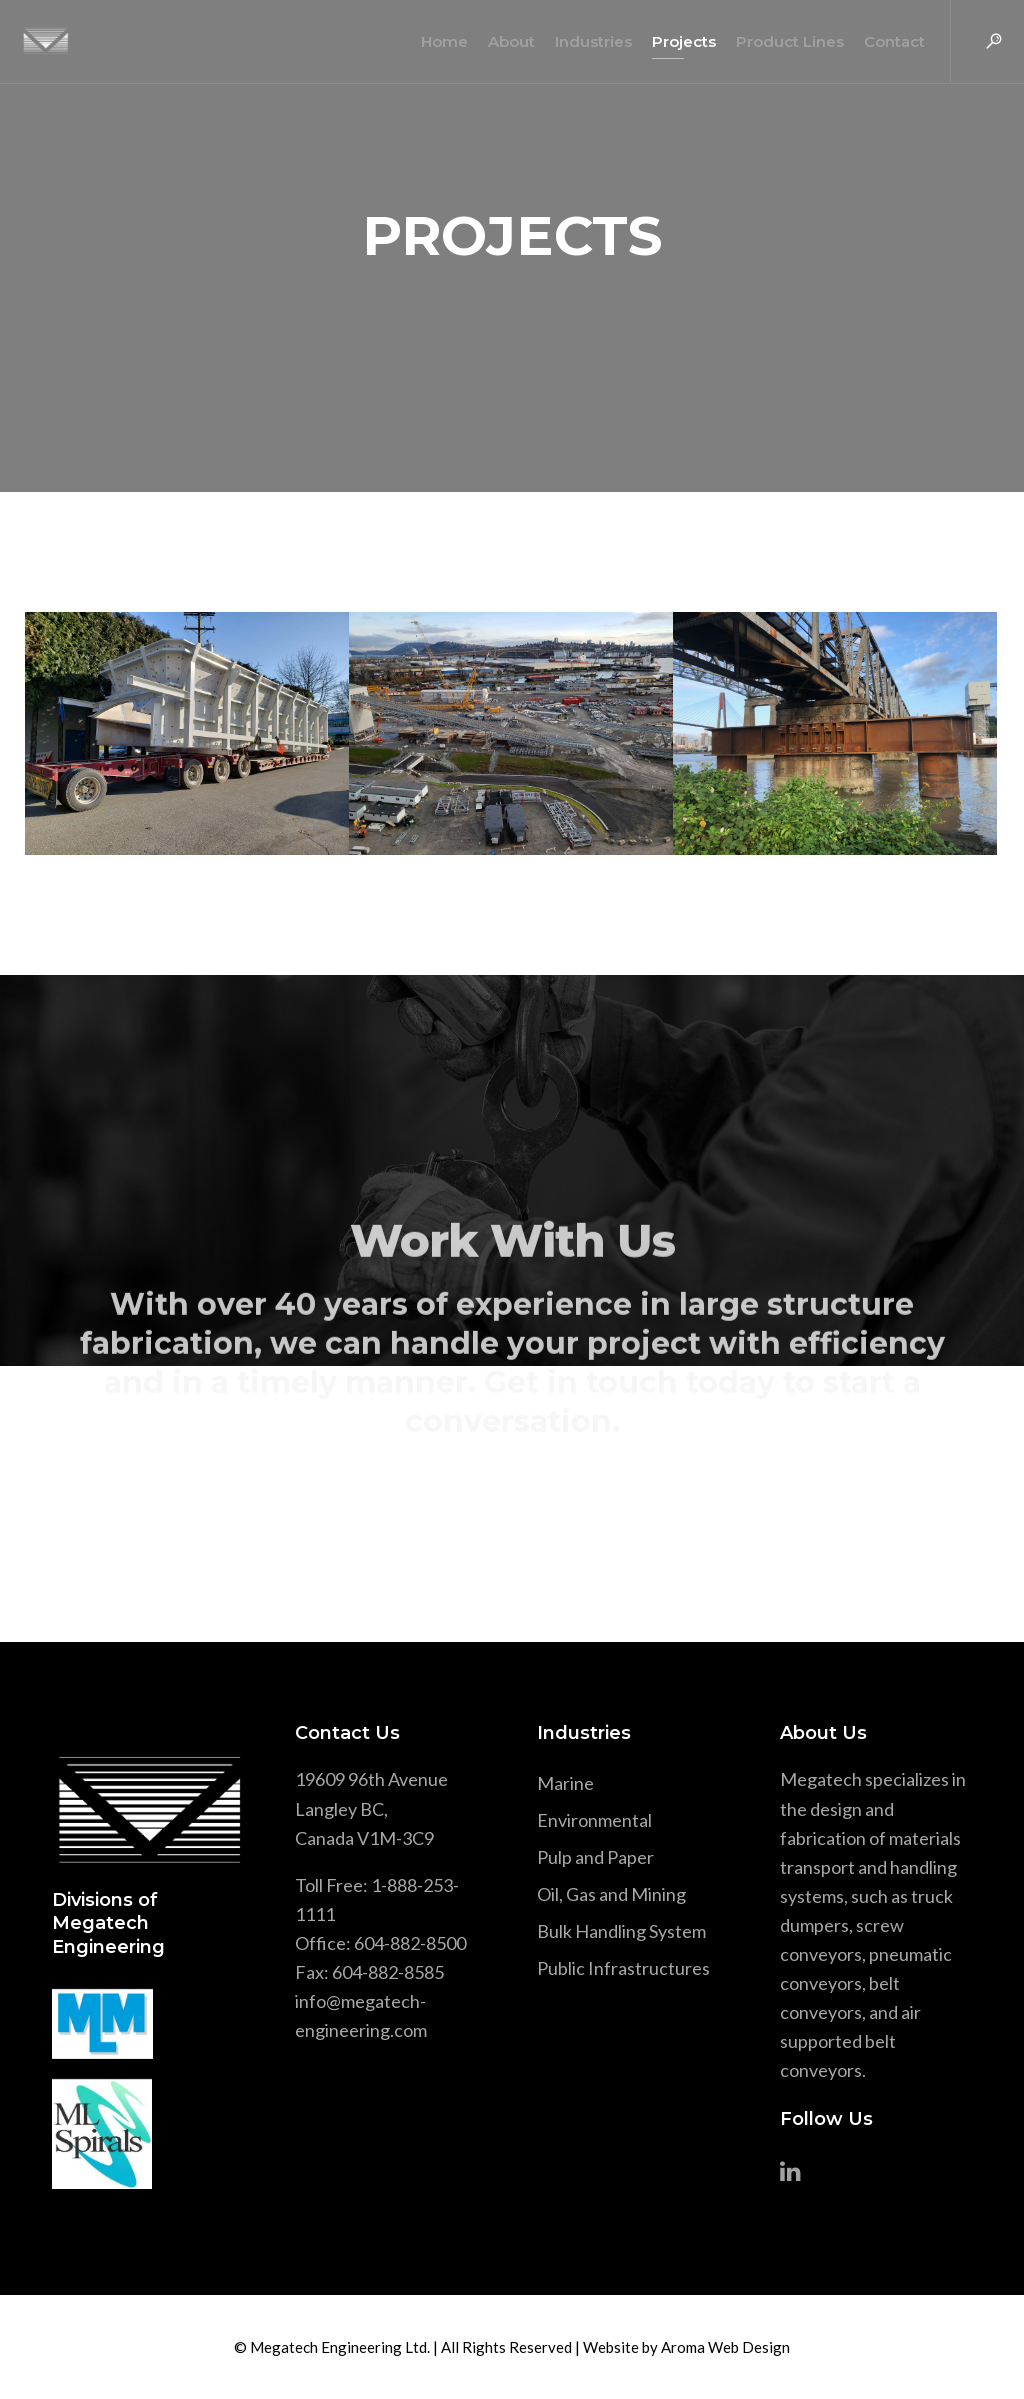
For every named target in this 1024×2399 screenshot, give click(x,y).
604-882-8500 (410, 1943)
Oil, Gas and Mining (611, 1894)
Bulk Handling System (621, 1931)
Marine (565, 1783)
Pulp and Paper (595, 1857)
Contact (886, 41)
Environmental (594, 1820)
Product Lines (782, 41)
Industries (585, 41)
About (503, 41)
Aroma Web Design (725, 2347)
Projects (676, 41)
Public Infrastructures (623, 1968)
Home (436, 41)
